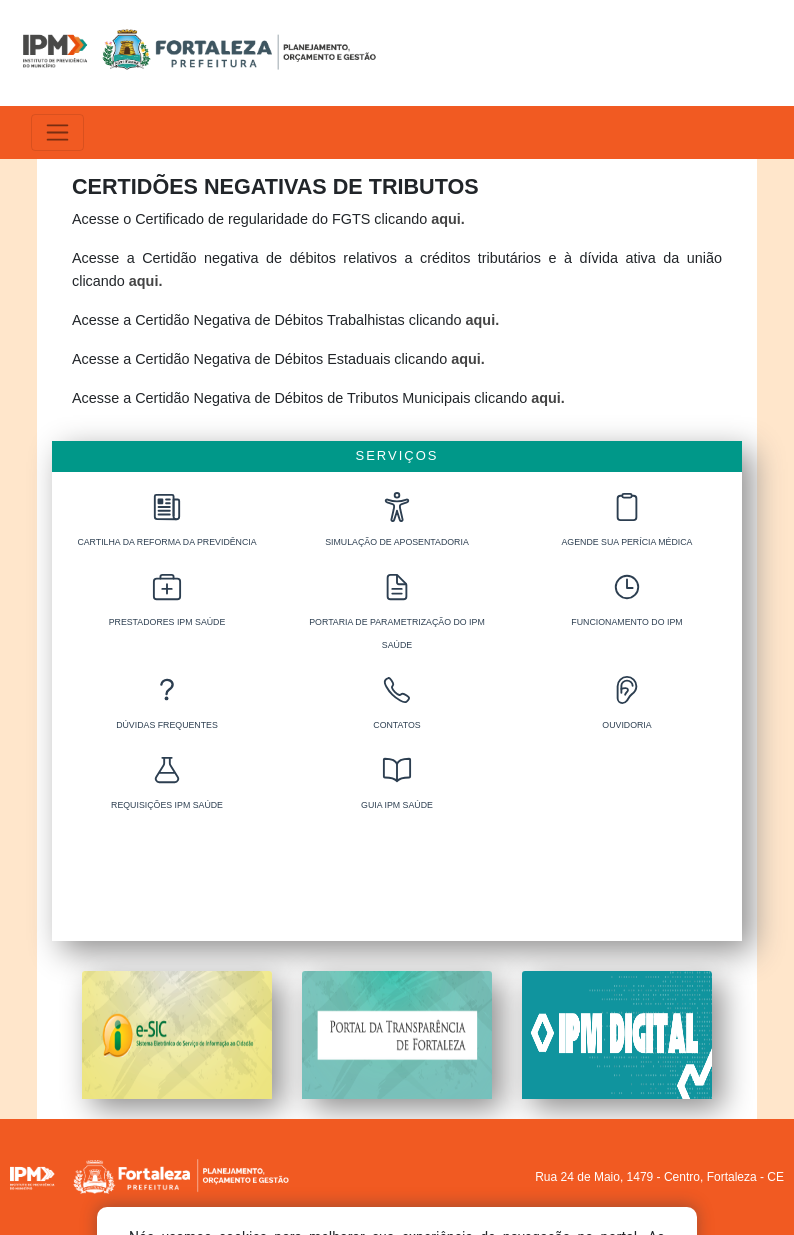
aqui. (448, 219)
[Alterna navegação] (57, 132)
